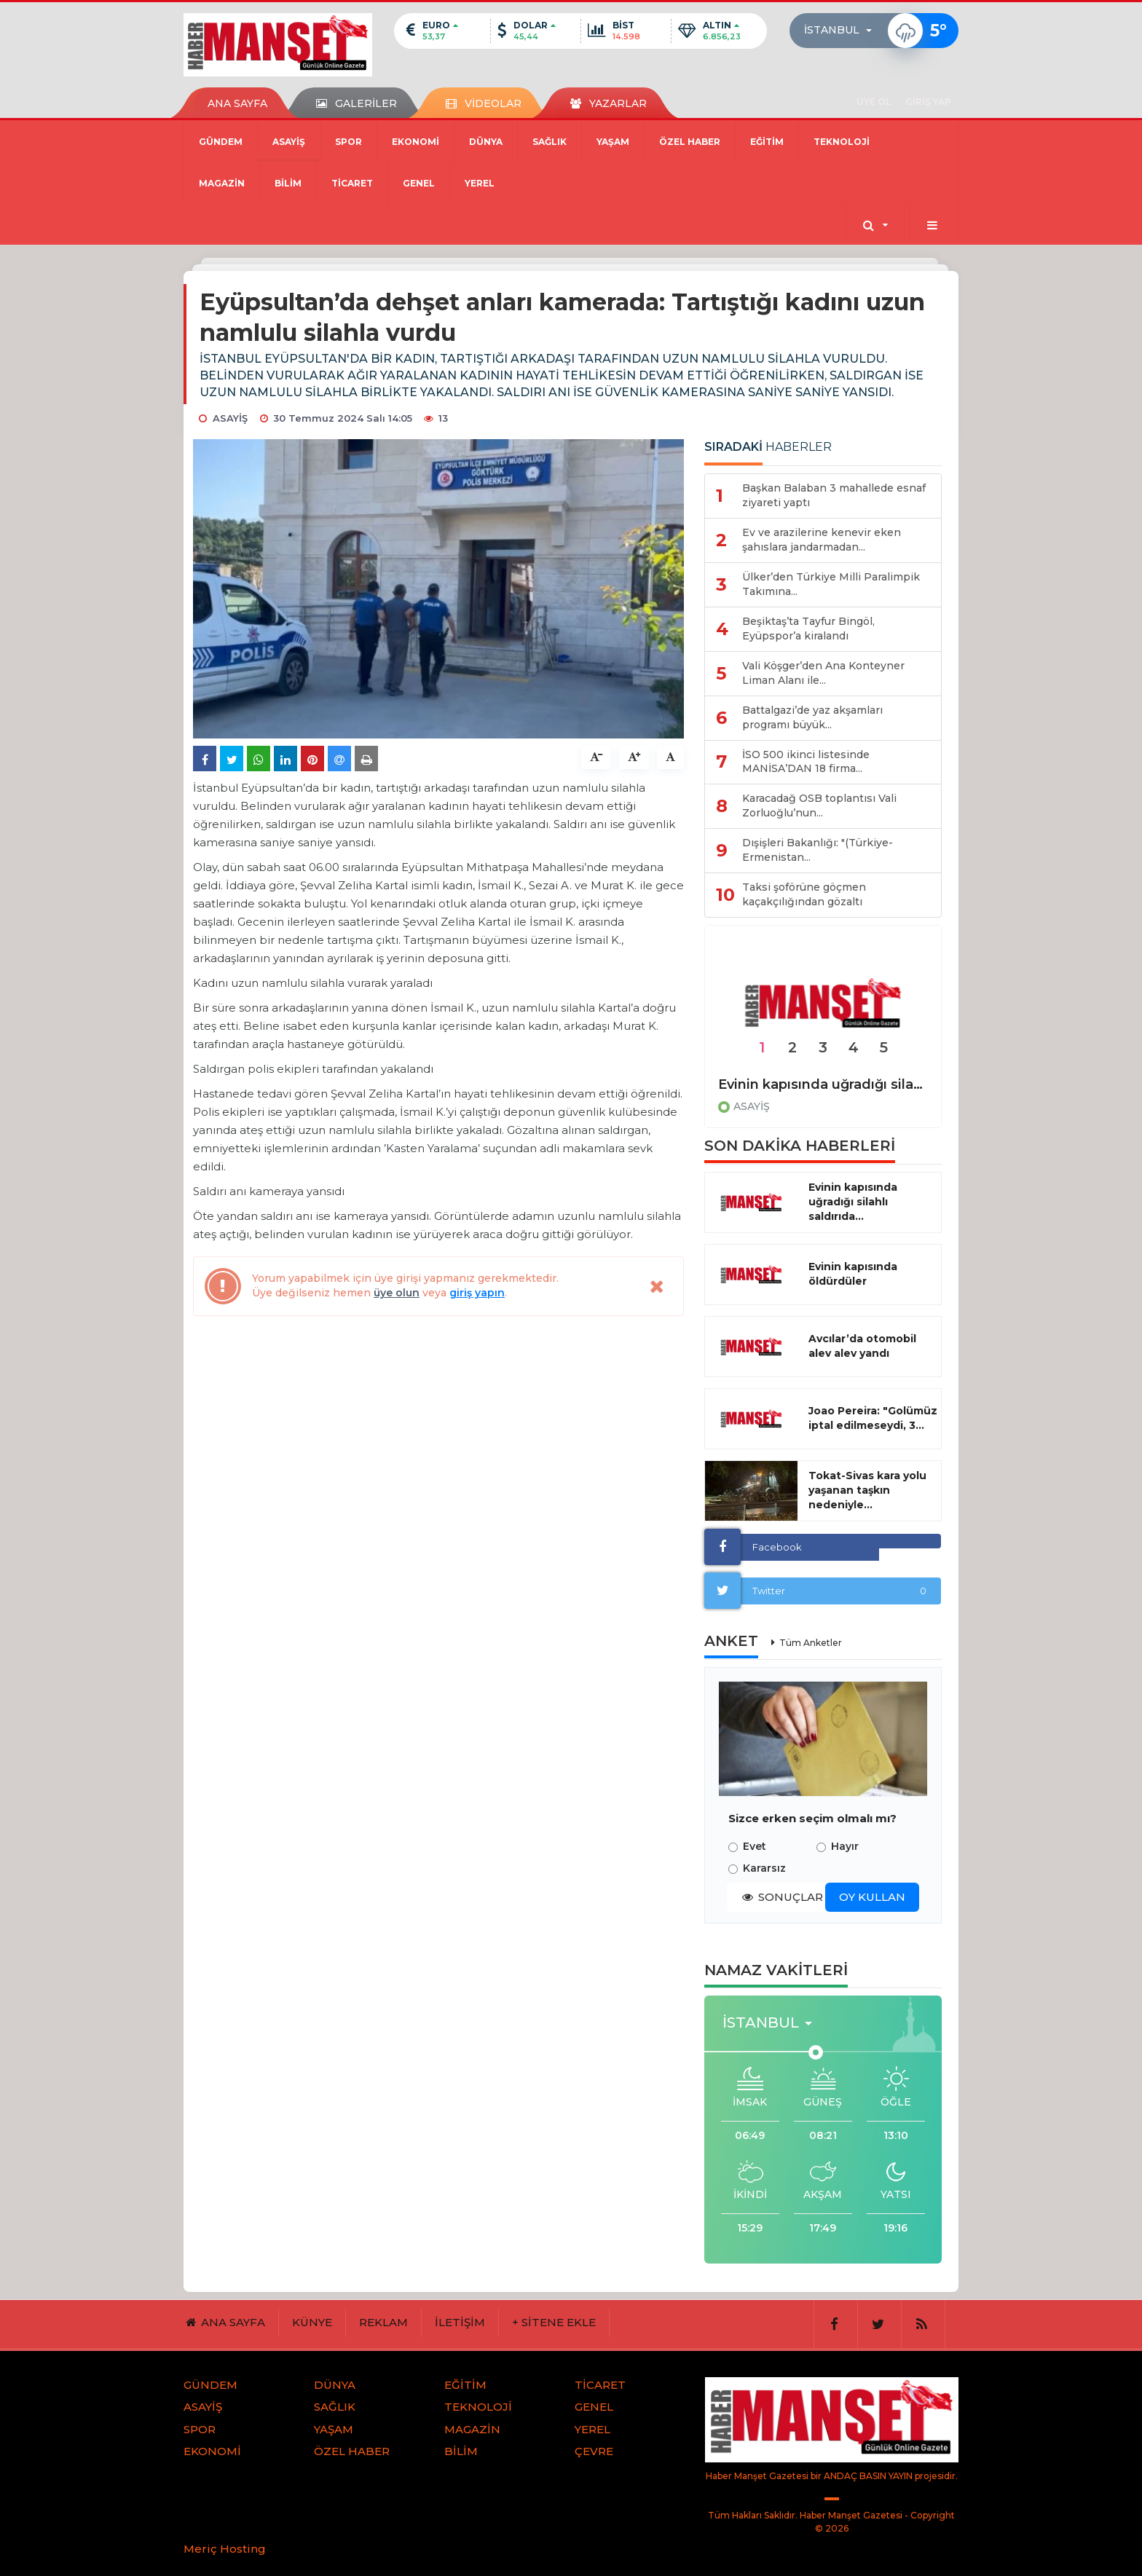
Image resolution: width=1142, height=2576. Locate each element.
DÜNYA (486, 141)
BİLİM (288, 183)
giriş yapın (477, 1292)
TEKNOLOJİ (842, 141)
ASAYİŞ (288, 141)
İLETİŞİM (460, 2322)
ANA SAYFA (237, 103)
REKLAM (383, 2322)
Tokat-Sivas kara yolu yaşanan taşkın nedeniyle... (867, 1490)
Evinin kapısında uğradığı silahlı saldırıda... (852, 1202)
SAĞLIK (549, 141)
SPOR (348, 141)
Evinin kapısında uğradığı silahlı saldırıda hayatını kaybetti (823, 1084)
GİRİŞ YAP (928, 101)
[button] (842, 30)
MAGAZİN (222, 183)
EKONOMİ (415, 141)
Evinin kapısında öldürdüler (852, 1274)
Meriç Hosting (225, 2549)
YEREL (480, 183)
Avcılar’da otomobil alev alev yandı (862, 1346)
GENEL (419, 183)
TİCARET (352, 183)
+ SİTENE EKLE (554, 2322)
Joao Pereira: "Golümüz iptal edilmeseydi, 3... (872, 1418)
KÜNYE (312, 2322)
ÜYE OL (873, 101)
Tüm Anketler (810, 1642)
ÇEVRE (594, 2451)
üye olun (397, 1292)
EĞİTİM (767, 141)
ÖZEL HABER (689, 141)
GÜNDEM (221, 141)
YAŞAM (612, 141)
